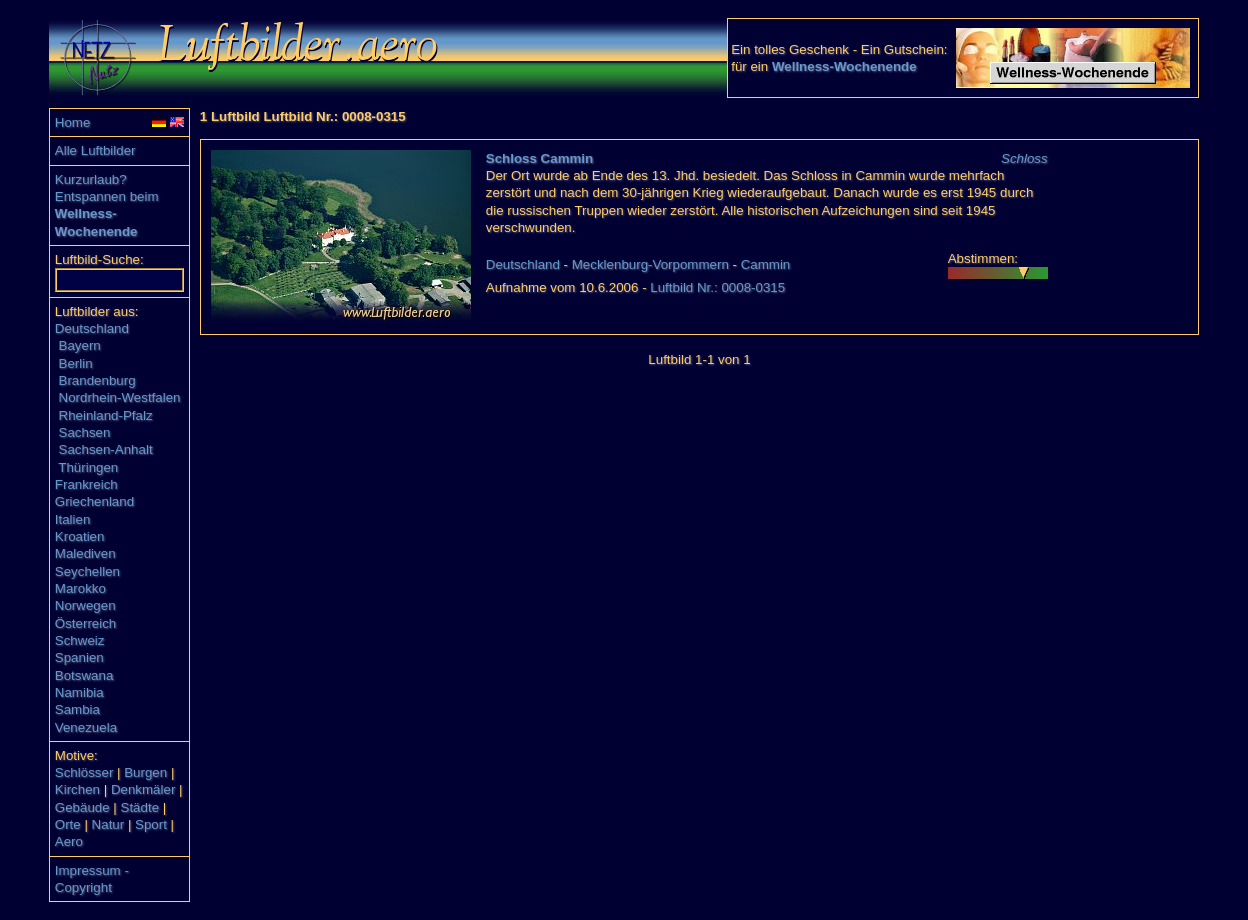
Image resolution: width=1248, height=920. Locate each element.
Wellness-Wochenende (844, 66)
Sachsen (85, 432)
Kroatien (80, 536)
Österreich (85, 623)
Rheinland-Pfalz (106, 415)
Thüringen (88, 467)
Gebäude (82, 807)
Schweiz (80, 640)
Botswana (84, 675)
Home (73, 122)
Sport (151, 824)
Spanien (79, 657)
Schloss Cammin (539, 158)
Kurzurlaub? (91, 179)
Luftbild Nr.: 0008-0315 (717, 287)
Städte (140, 807)
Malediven (85, 553)
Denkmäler (143, 789)
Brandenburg (97, 380)
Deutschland (92, 328)
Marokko (80, 588)
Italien (73, 519)
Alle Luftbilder (95, 150)
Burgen (145, 772)
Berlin (76, 363)
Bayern (80, 345)
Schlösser (84, 772)
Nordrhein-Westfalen (120, 397)
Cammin (766, 264)
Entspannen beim (107, 196)
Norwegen (85, 605)
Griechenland (94, 501)
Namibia (79, 692)
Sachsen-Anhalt (106, 449)
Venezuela (86, 727)
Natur (108, 824)
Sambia (77, 709)
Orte (68, 824)
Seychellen (87, 571)
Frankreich (86, 484)
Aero (69, 841)
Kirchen (77, 789)
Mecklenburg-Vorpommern (650, 264)
